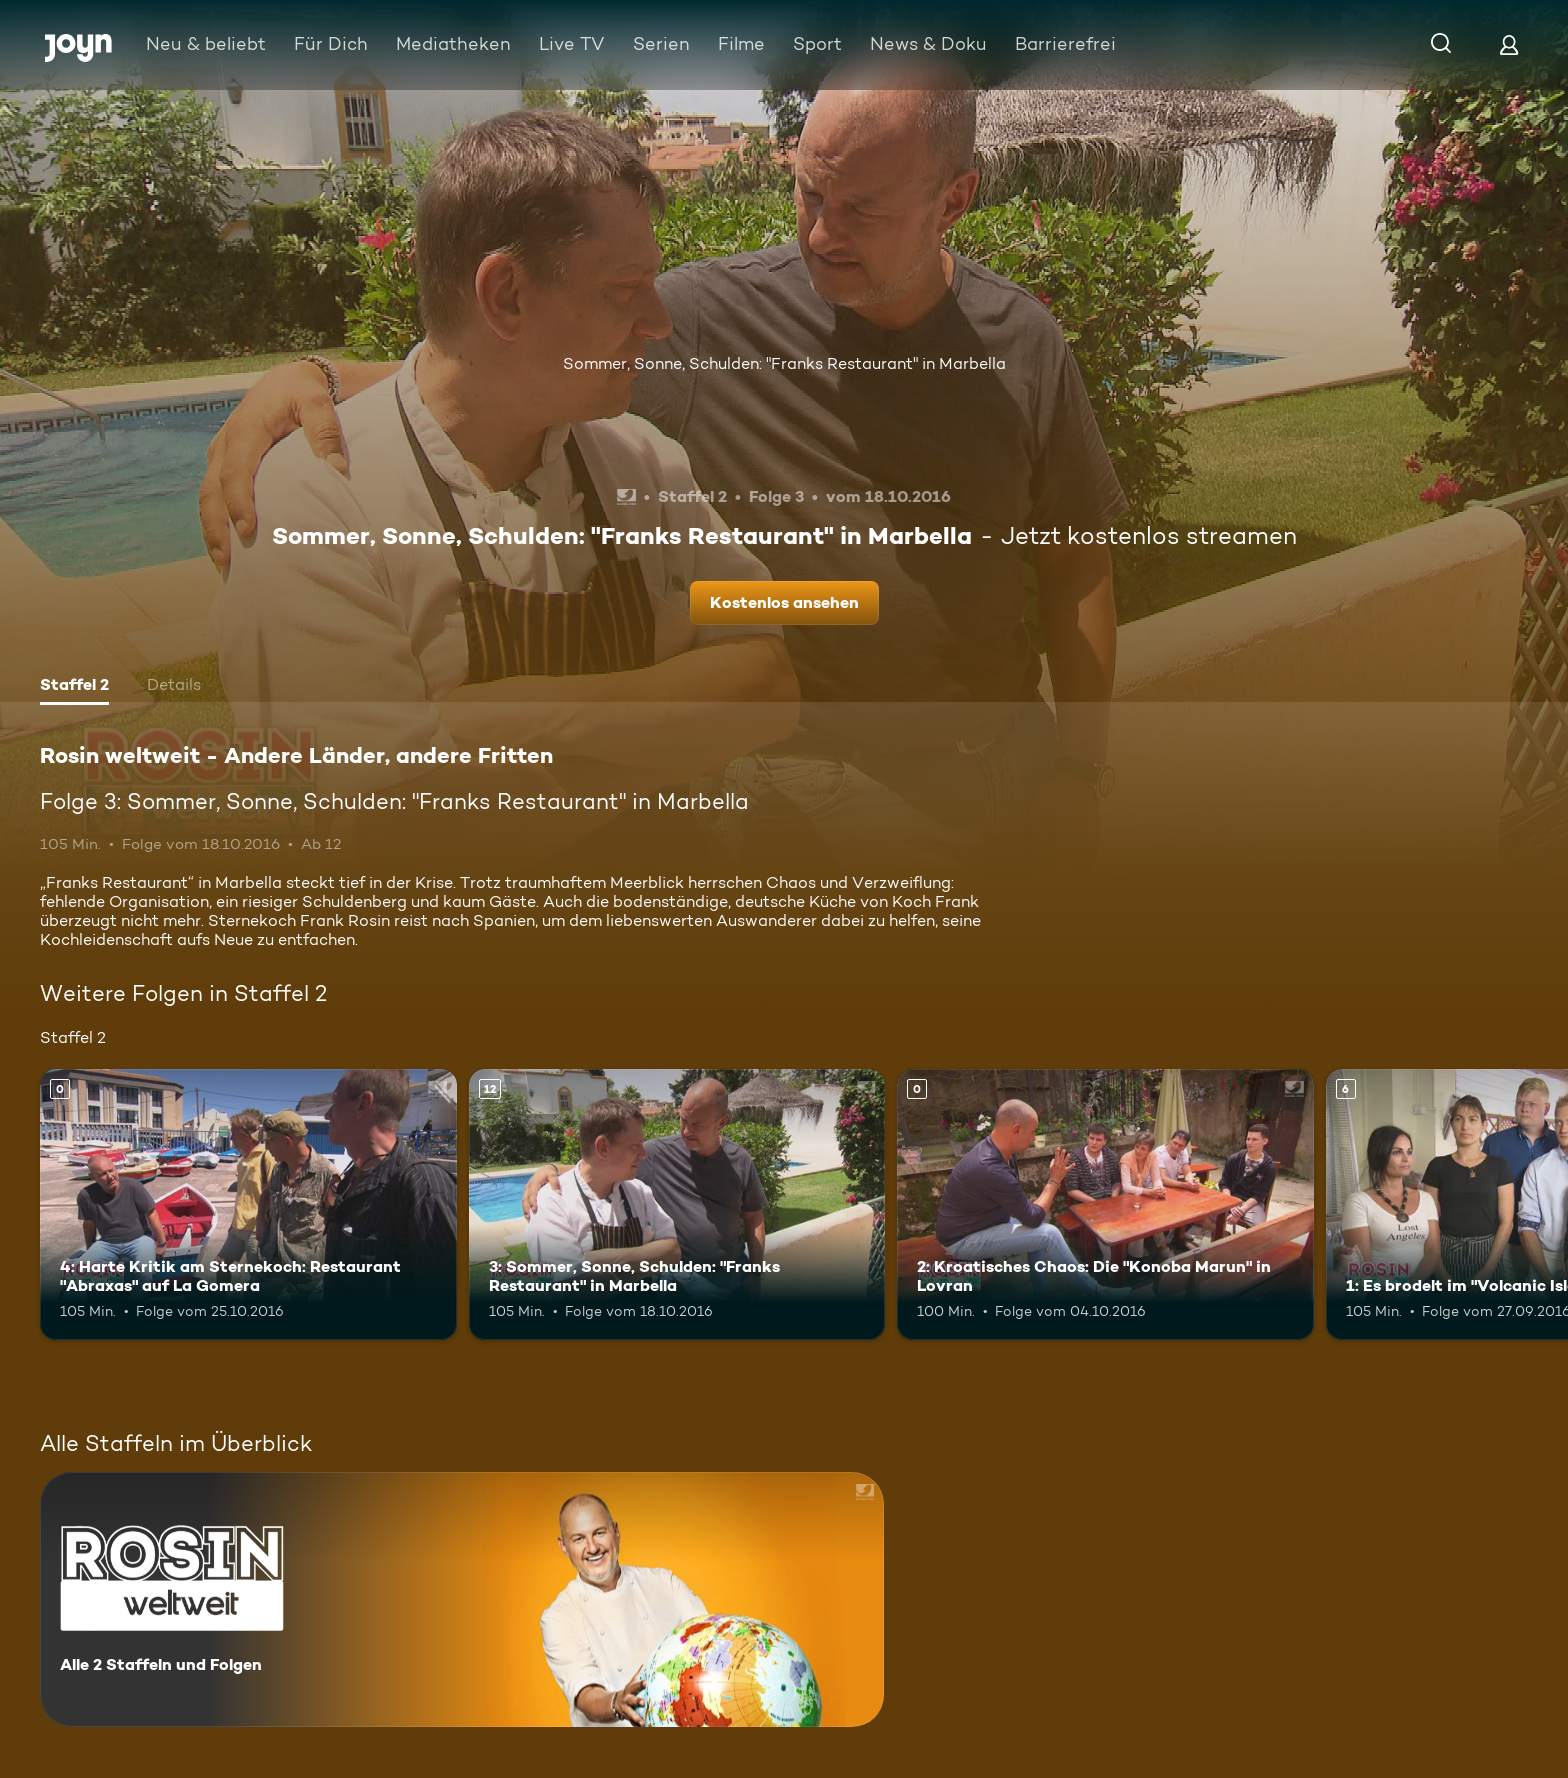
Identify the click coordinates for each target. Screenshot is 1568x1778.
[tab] (74, 687)
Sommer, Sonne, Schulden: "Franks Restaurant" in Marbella (784, 363)
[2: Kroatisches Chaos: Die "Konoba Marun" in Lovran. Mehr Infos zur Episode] (1105, 1204)
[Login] (1509, 44)
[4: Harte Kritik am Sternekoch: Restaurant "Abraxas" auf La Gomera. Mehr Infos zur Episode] (248, 1204)
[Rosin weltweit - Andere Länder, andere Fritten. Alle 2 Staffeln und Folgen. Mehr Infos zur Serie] (462, 1599)
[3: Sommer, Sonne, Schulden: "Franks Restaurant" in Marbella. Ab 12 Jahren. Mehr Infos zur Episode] (677, 1204)
